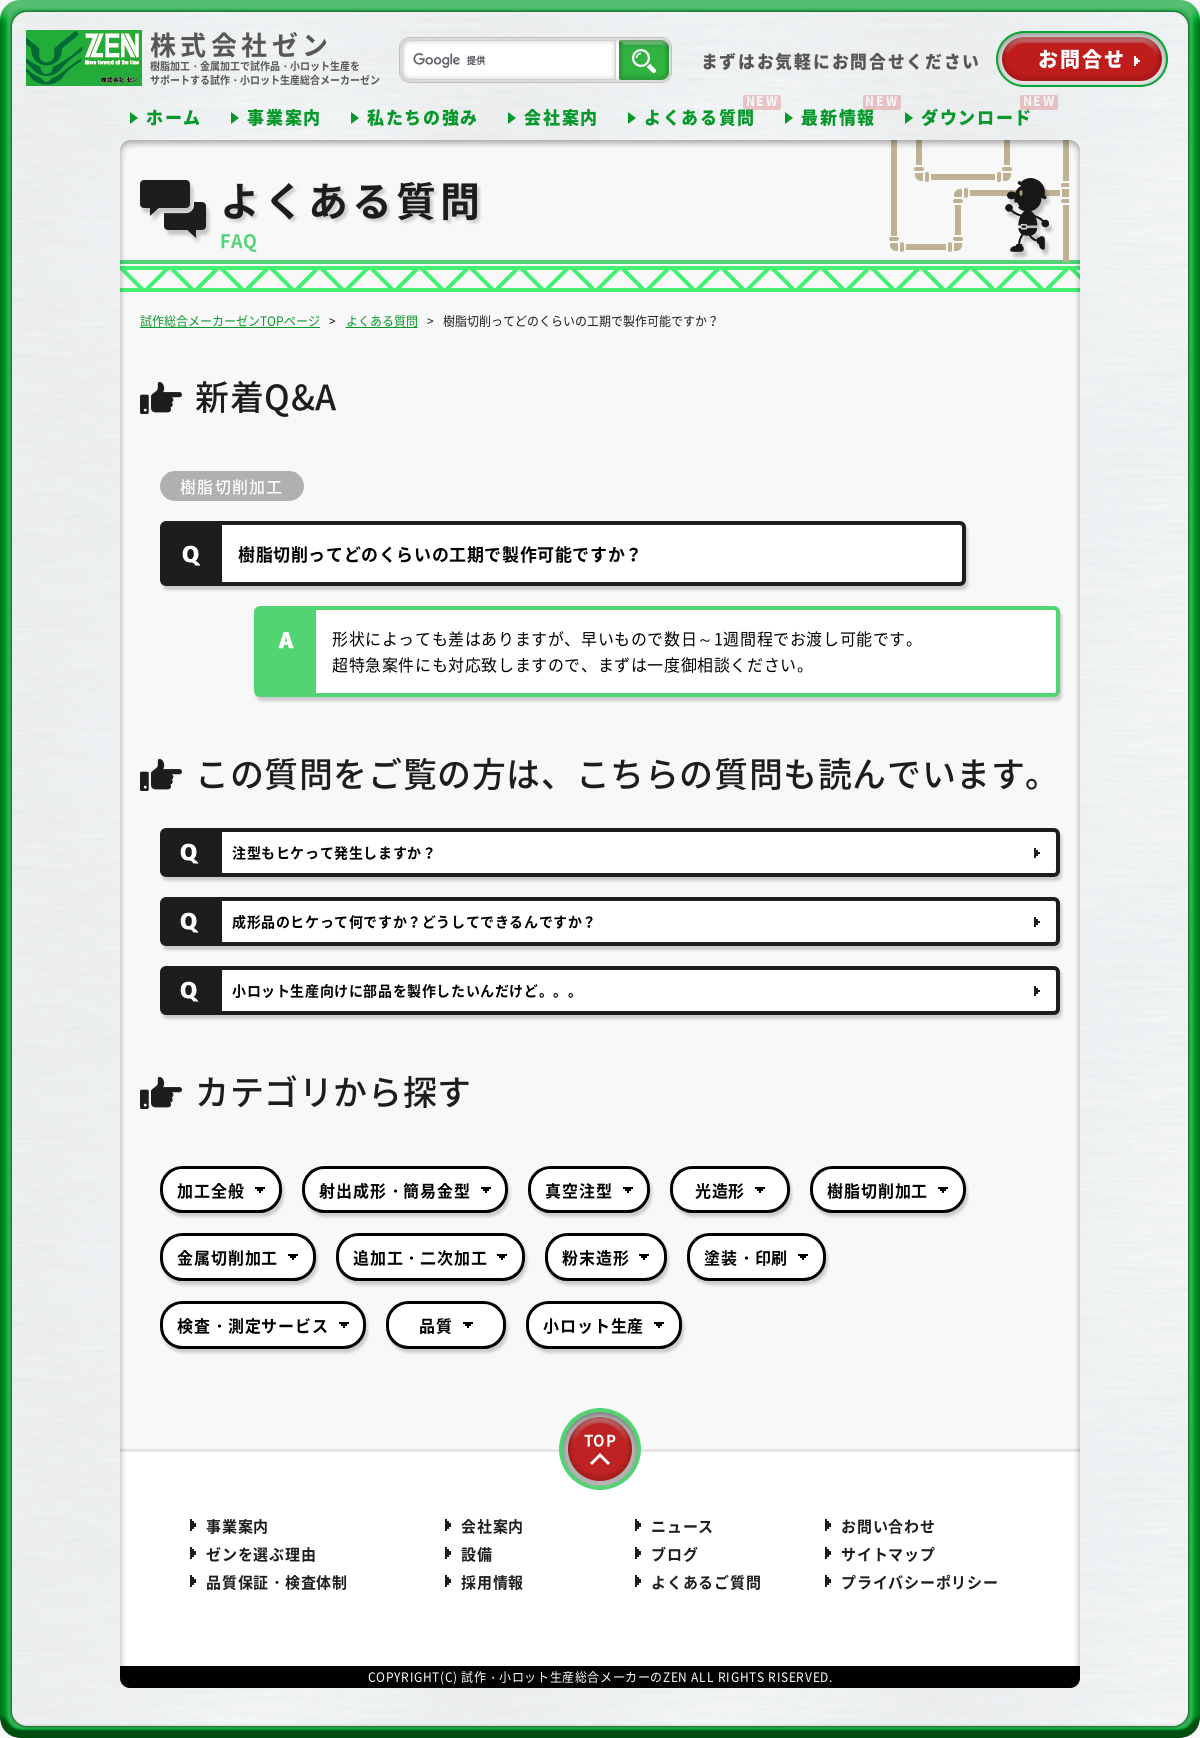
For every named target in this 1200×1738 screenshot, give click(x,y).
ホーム (174, 116)
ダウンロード (977, 116)
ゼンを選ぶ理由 (261, 1554)
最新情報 (838, 116)
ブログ (674, 1554)
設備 (477, 1554)
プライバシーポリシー (920, 1582)
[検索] (509, 60)
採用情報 (492, 1582)
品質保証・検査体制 (277, 1582)
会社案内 (561, 116)
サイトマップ (888, 1554)
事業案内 (284, 116)
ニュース (682, 1526)
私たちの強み (423, 116)
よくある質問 (700, 116)
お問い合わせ (888, 1526)
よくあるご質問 (706, 1582)
